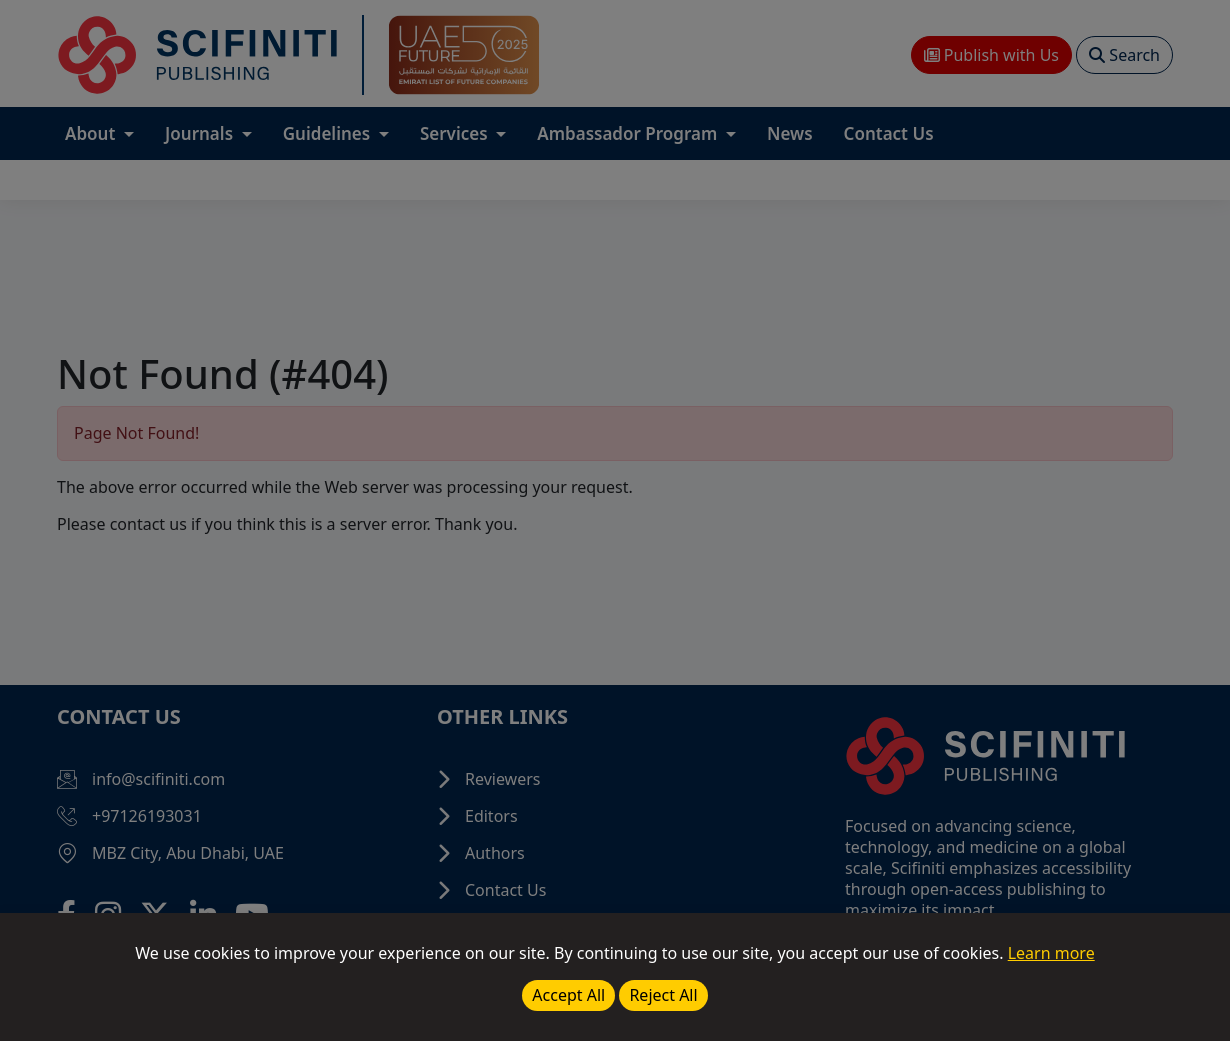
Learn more (1051, 953)
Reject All (663, 995)
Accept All (568, 995)
